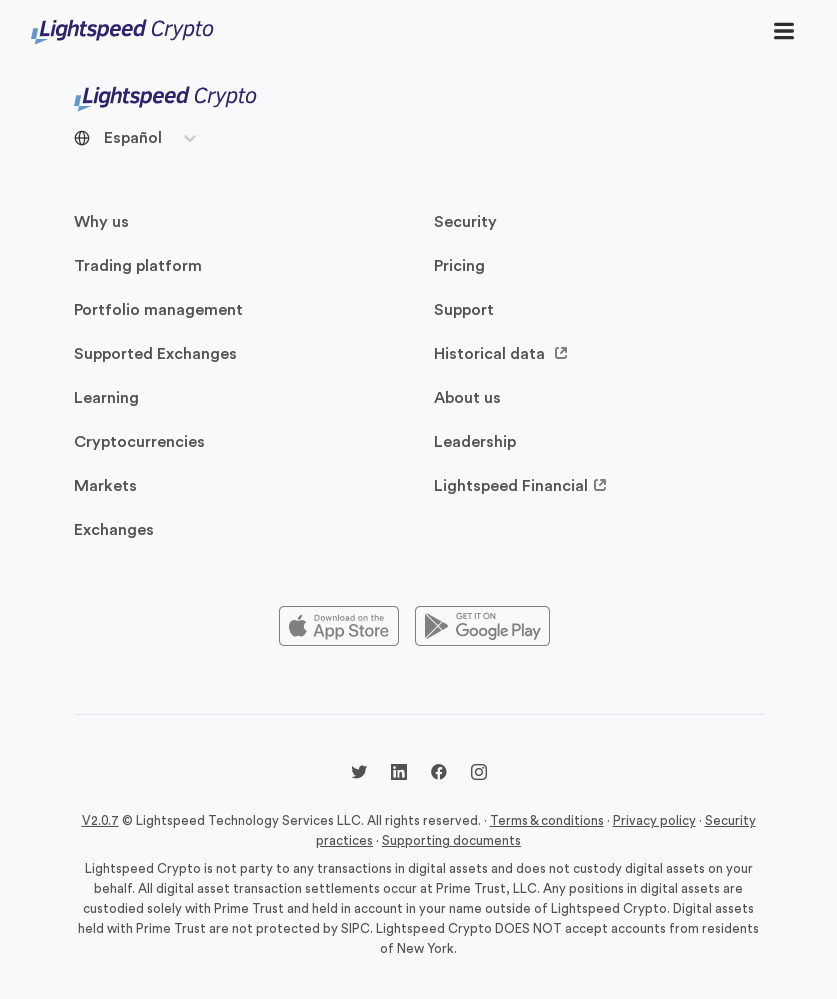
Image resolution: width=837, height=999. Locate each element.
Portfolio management (158, 310)
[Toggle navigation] (784, 30)
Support (464, 310)
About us (467, 398)
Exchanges (114, 530)
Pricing (459, 266)
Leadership (475, 442)
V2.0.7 (100, 820)
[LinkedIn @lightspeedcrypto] (399, 775)
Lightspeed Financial (521, 486)
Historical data (501, 354)
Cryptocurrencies (139, 442)
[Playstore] (482, 627)
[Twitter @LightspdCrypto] (359, 775)
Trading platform (138, 266)
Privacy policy (654, 820)
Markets (105, 486)
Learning (106, 398)
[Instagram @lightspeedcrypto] (479, 775)
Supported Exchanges (155, 354)
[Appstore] (339, 627)
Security (465, 222)
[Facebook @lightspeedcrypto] (439, 775)
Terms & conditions (547, 820)
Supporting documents (451, 840)
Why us (101, 222)
